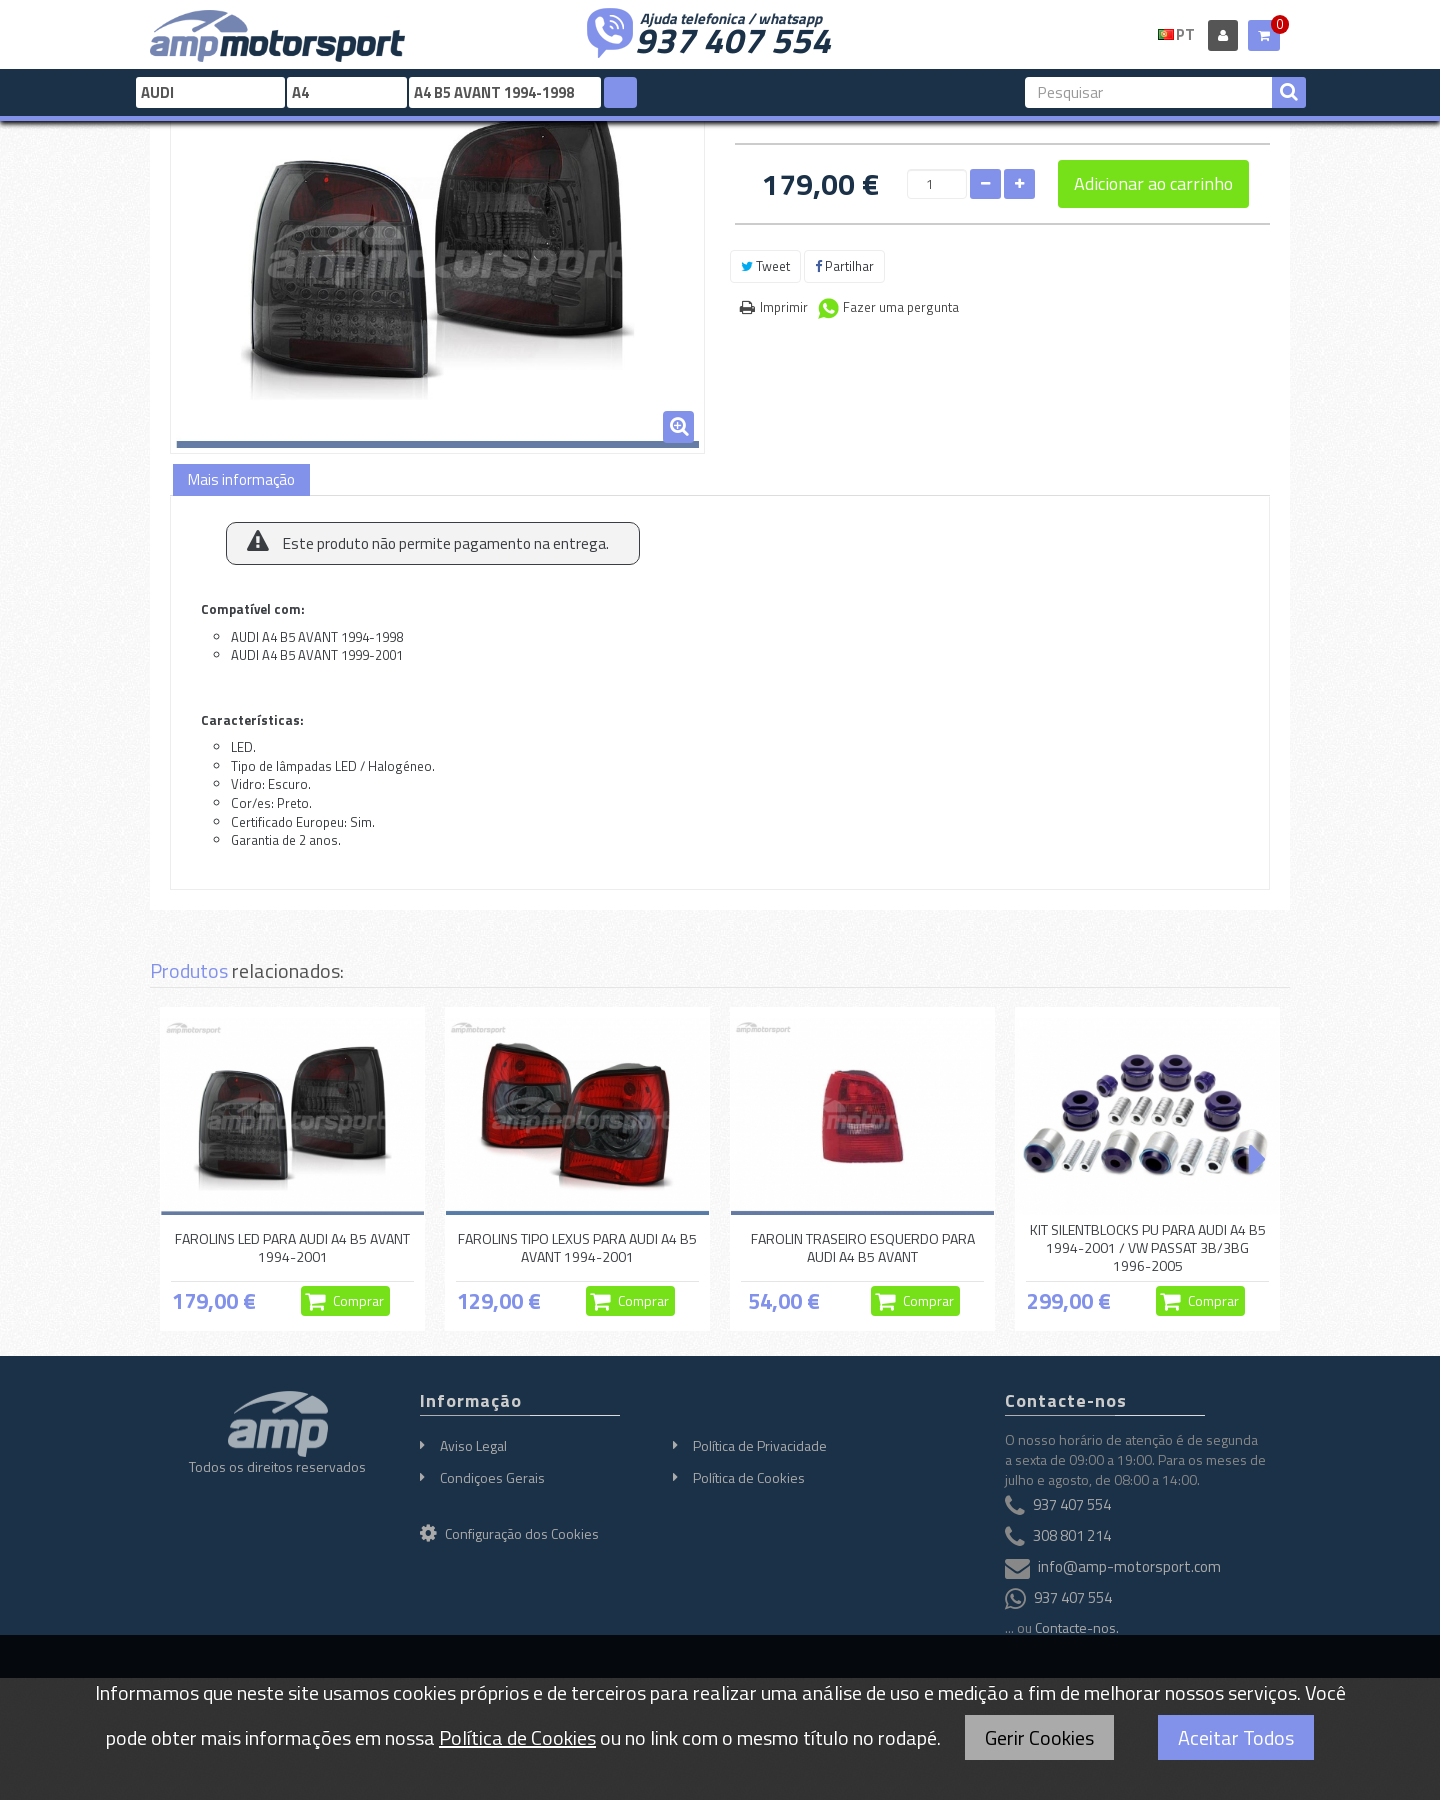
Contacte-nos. (1077, 1627)
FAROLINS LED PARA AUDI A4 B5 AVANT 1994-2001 (292, 1247)
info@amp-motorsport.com (1129, 1567)
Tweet (765, 266)
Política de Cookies (749, 1477)
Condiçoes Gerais (492, 1477)
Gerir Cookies (1039, 1737)
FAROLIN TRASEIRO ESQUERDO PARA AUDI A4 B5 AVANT (863, 1247)
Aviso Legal (473, 1445)
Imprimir (784, 307)
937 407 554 (733, 38)
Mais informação (241, 479)
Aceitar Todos (1236, 1737)
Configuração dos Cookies (509, 1533)
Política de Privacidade (760, 1445)
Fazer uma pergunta (901, 307)
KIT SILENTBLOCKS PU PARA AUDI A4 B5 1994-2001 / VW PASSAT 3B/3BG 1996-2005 (1148, 1248)
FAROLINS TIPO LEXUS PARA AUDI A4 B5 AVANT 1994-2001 (577, 1247)
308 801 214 (1072, 1536)
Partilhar (844, 266)
